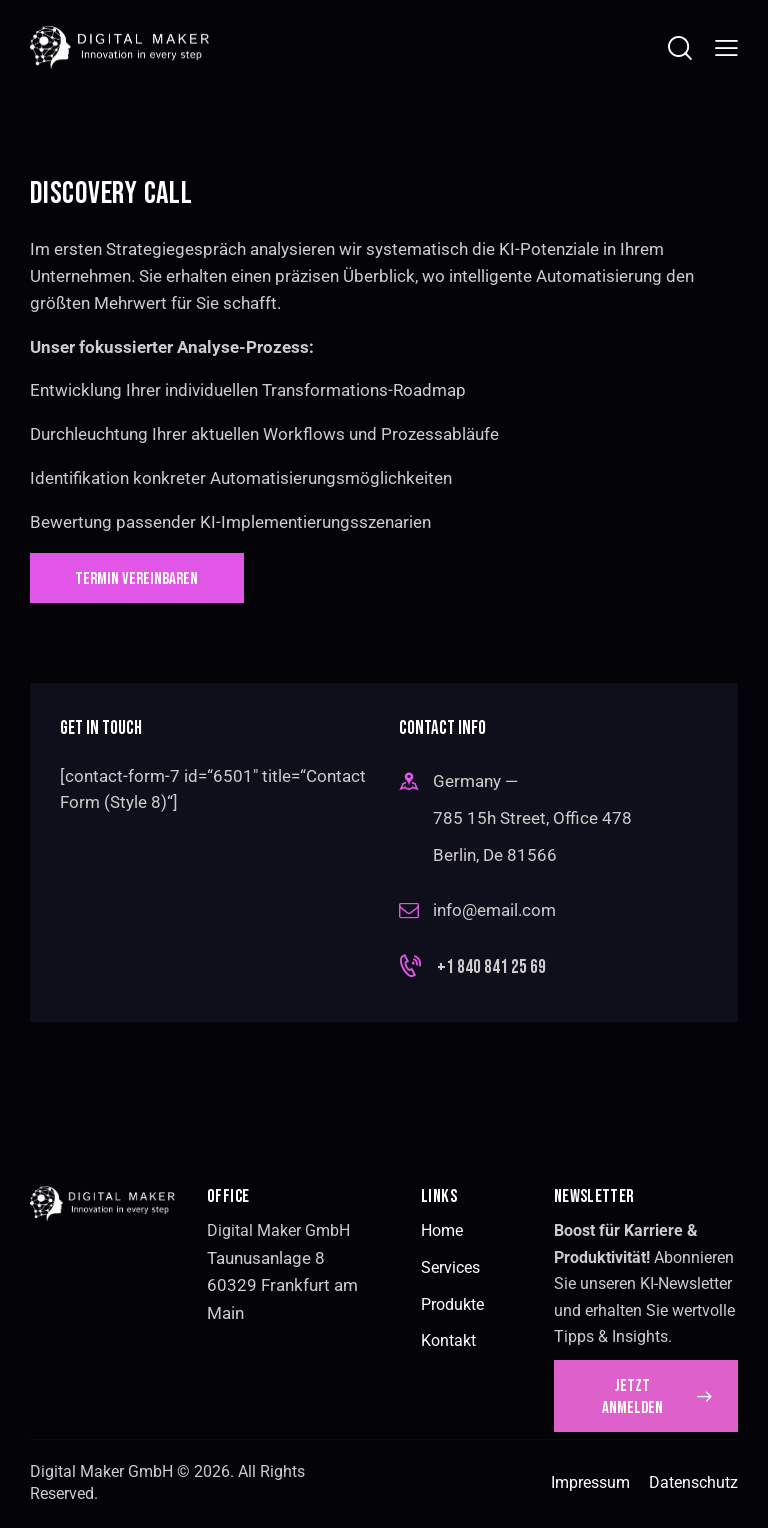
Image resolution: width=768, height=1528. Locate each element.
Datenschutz (693, 1486)
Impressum (590, 1486)
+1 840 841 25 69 (491, 969)
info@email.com (494, 912)
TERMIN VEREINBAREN (141, 580)
